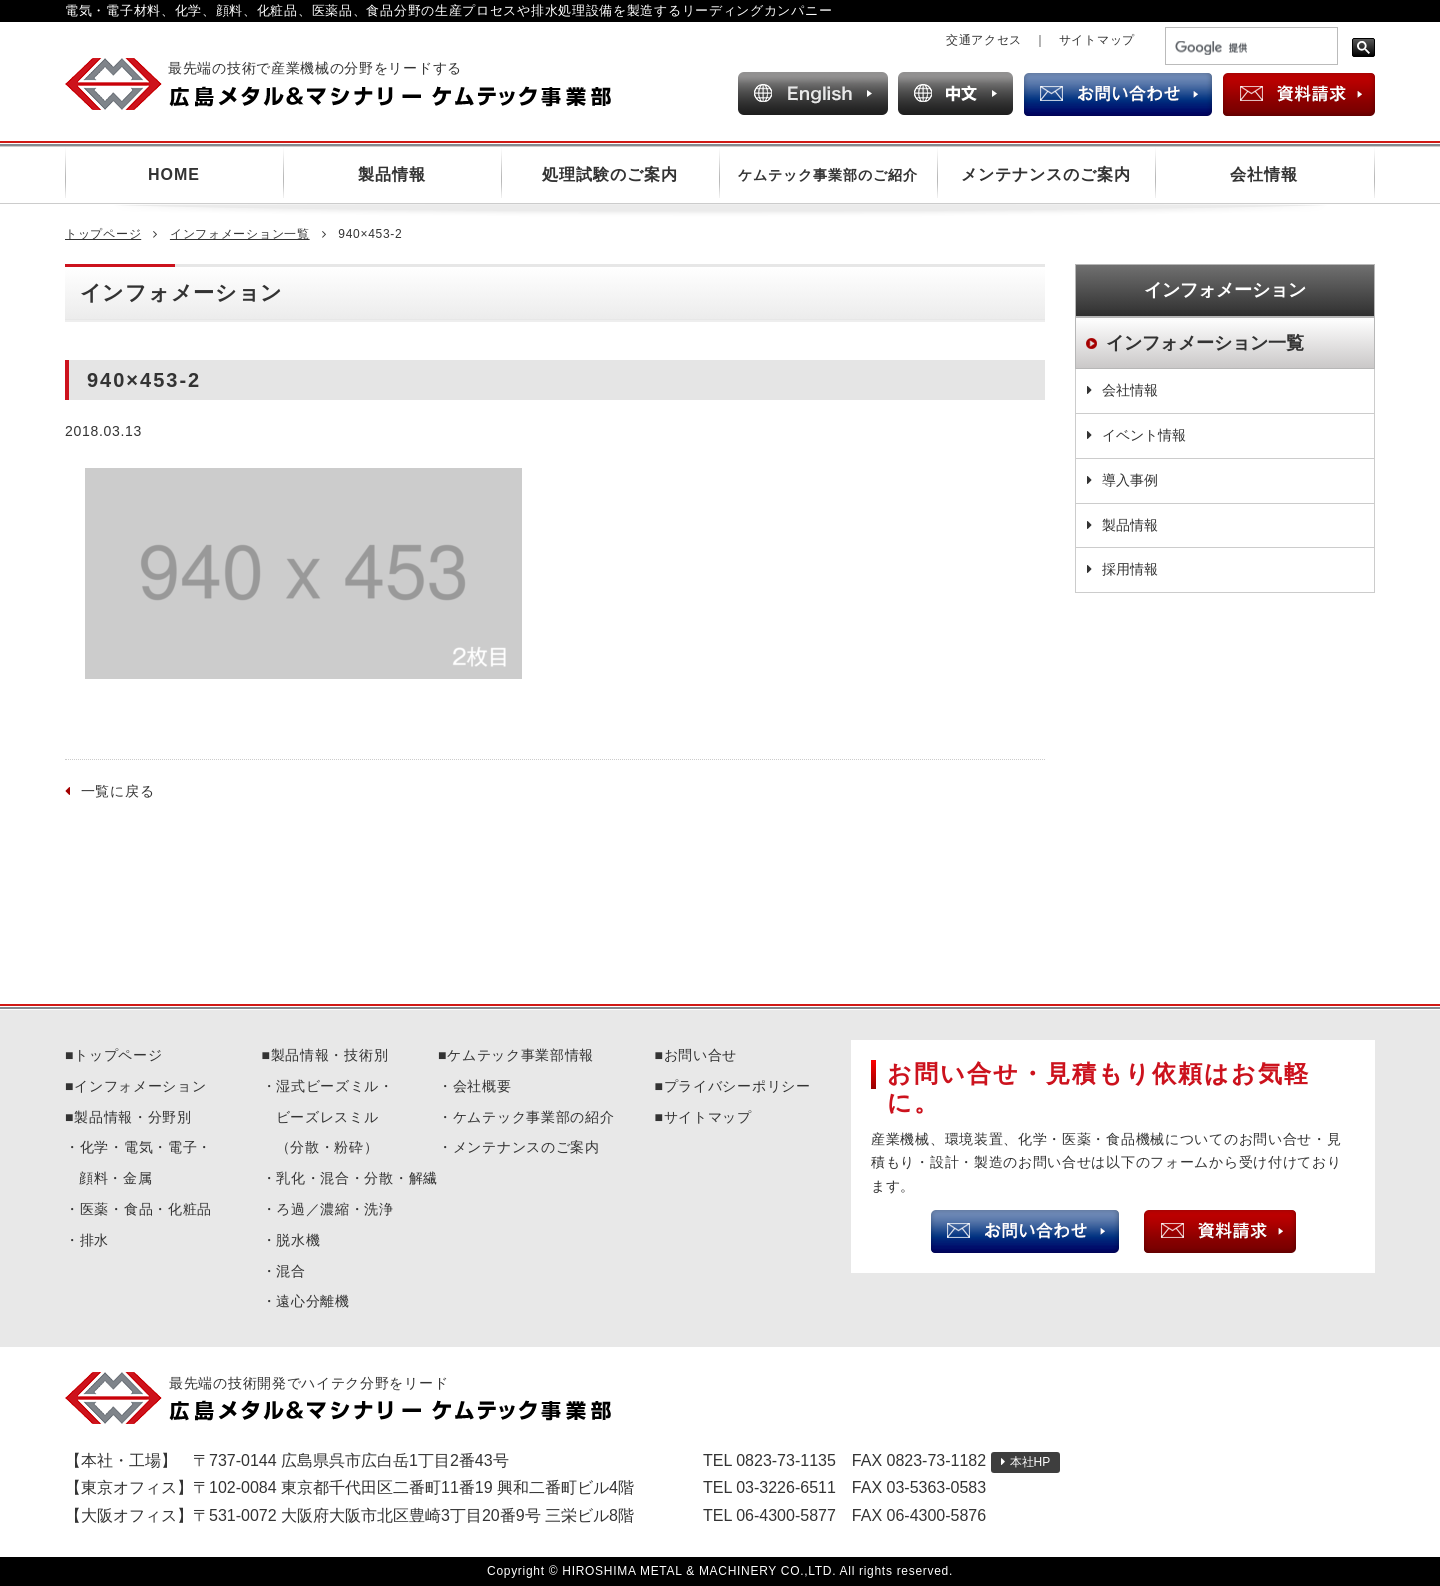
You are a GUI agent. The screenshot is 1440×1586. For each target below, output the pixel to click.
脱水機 (298, 1240)
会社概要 (482, 1086)
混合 (290, 1271)
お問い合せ (701, 1055)
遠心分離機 (313, 1301)
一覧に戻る (118, 791)
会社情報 (1264, 174)
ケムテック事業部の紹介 (534, 1117)
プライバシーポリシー (737, 1086)
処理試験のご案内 (610, 174)
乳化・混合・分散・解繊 (357, 1178)
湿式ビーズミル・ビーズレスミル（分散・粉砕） (335, 1117)
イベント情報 (1144, 435)
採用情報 (1130, 569)
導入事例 (1130, 480)
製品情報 (392, 174)
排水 (94, 1240)
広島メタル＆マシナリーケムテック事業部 (355, 1398)
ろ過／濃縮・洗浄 (335, 1209)
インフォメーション (140, 1086)
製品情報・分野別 (133, 1117)
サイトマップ (1097, 40)
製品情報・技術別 (330, 1055)
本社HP (1030, 1462)
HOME (174, 174)
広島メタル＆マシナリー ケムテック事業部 (355, 84)
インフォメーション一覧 (240, 234)
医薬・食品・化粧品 (146, 1209)
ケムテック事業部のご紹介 (828, 175)
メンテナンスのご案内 (1046, 174)
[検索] (1249, 48)
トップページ (103, 234)
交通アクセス (984, 40)
